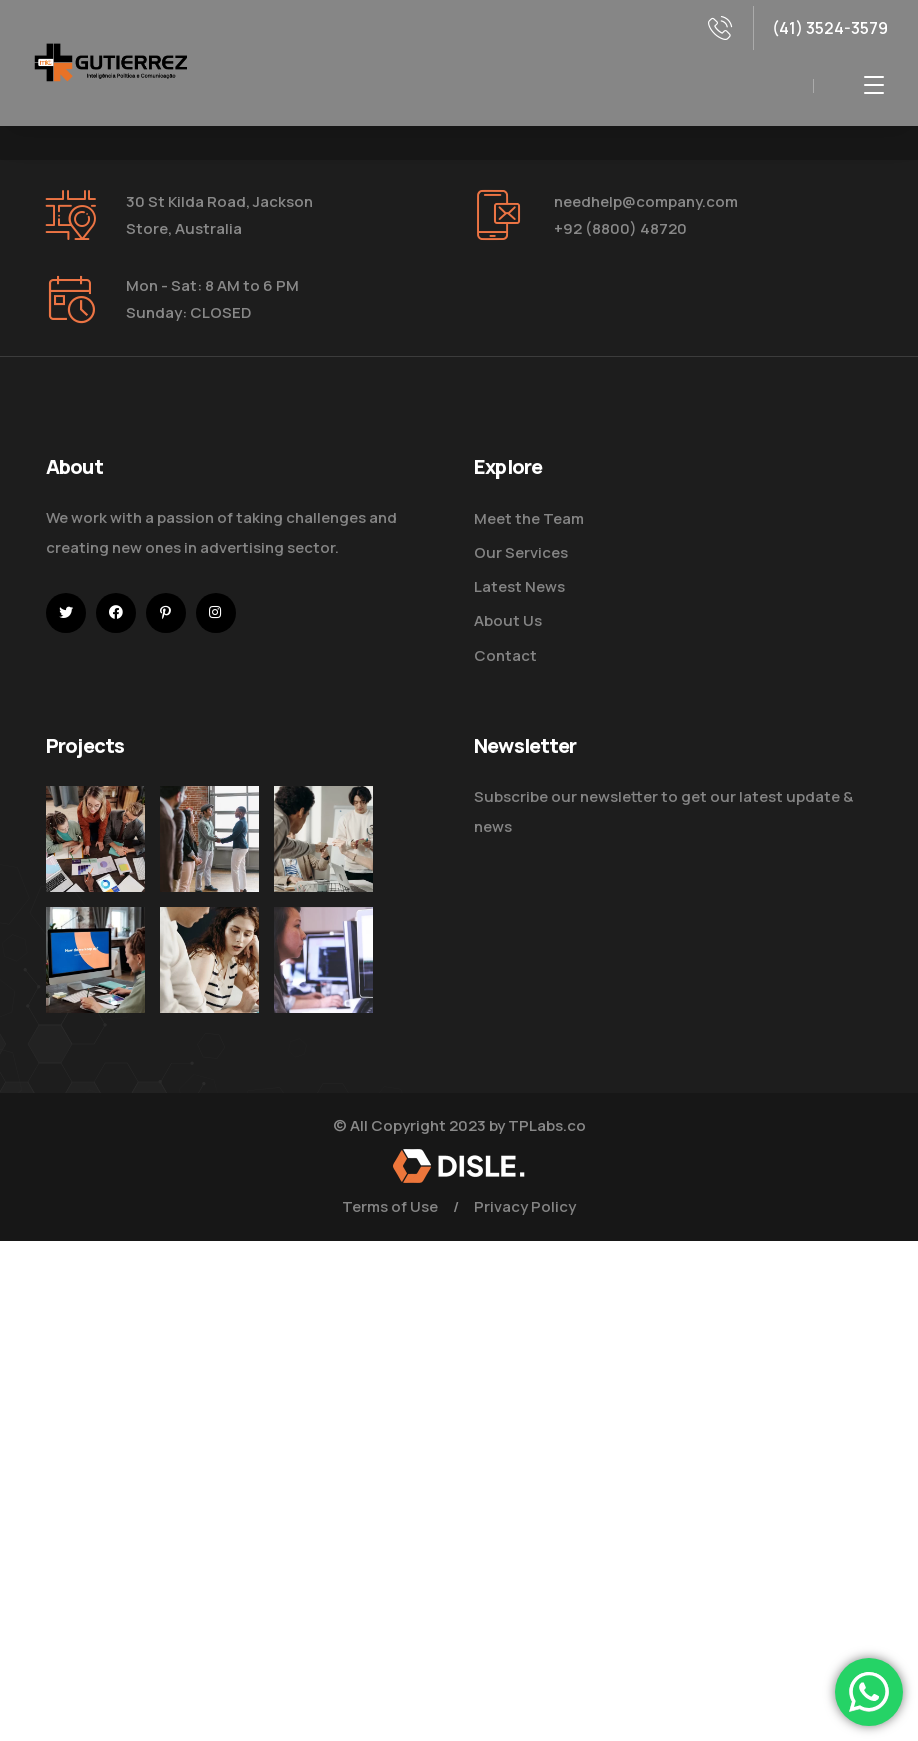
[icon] (66, 613)
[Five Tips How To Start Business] (209, 839)
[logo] (110, 61)
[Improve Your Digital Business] (95, 839)
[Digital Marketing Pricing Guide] (323, 839)
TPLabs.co (547, 1125)
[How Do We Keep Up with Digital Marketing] (95, 960)
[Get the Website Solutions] (323, 999)
